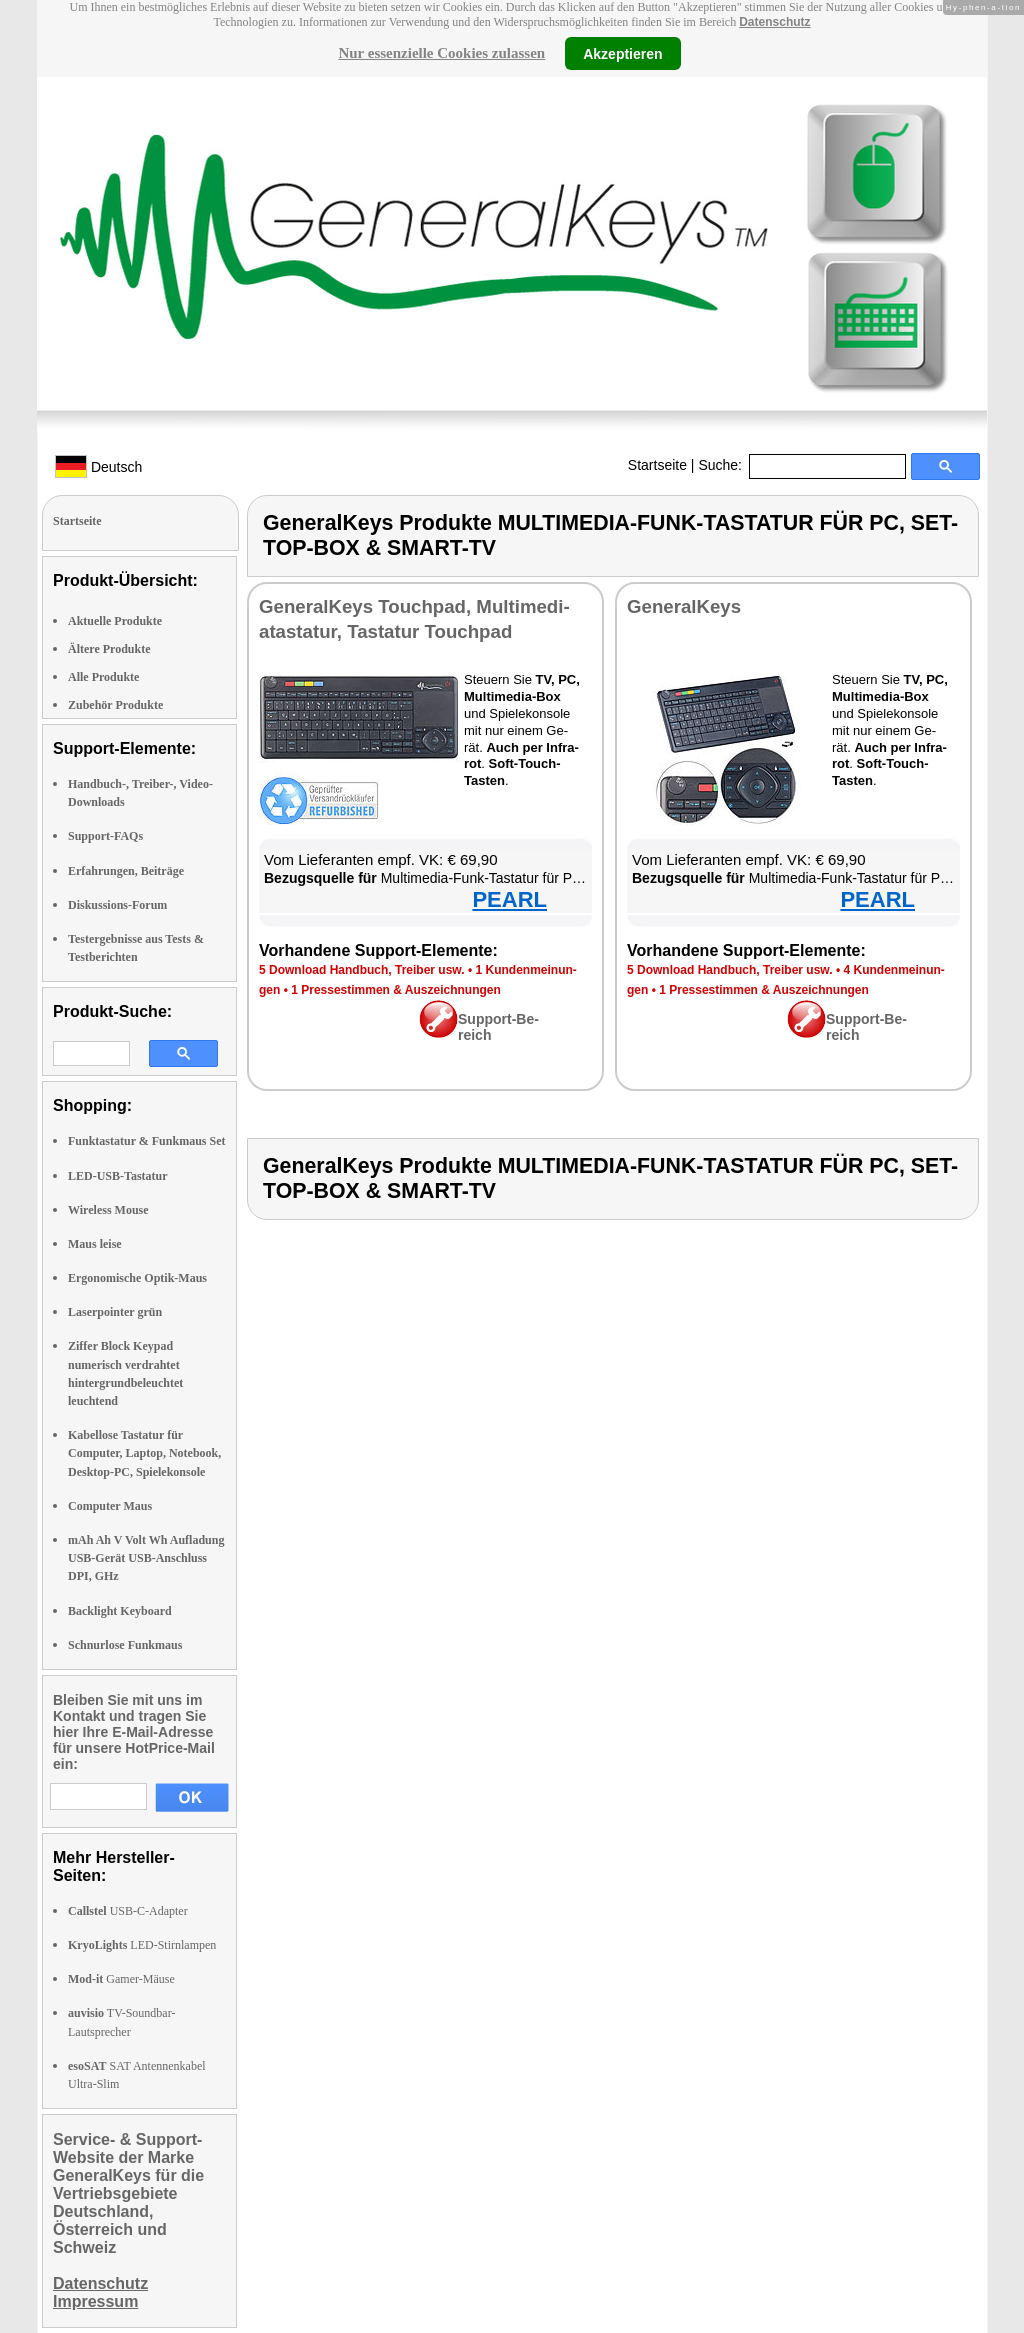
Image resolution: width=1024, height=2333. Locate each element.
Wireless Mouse (108, 1210)
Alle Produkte (103, 677)
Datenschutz (774, 22)
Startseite (657, 465)
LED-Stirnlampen (142, 1945)
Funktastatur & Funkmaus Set (146, 1141)
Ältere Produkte (109, 649)
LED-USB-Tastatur (118, 1176)
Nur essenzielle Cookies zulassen (441, 53)
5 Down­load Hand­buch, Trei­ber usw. (362, 970)
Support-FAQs (105, 836)
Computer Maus (110, 1506)
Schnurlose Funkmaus (125, 1645)
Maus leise (95, 1244)
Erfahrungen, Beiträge (126, 871)
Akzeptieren (622, 53)
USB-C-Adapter (128, 1911)
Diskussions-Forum (117, 905)
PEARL (509, 899)
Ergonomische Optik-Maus (137, 1278)
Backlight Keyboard (120, 1611)
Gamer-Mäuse (121, 1979)
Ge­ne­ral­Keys (684, 606)
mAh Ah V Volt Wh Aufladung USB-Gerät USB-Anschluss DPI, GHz (146, 1558)
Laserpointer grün (115, 1312)
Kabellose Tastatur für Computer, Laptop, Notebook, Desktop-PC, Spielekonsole (144, 1453)
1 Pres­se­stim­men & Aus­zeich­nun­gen (396, 990)
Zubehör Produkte (115, 705)
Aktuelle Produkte (115, 621)
